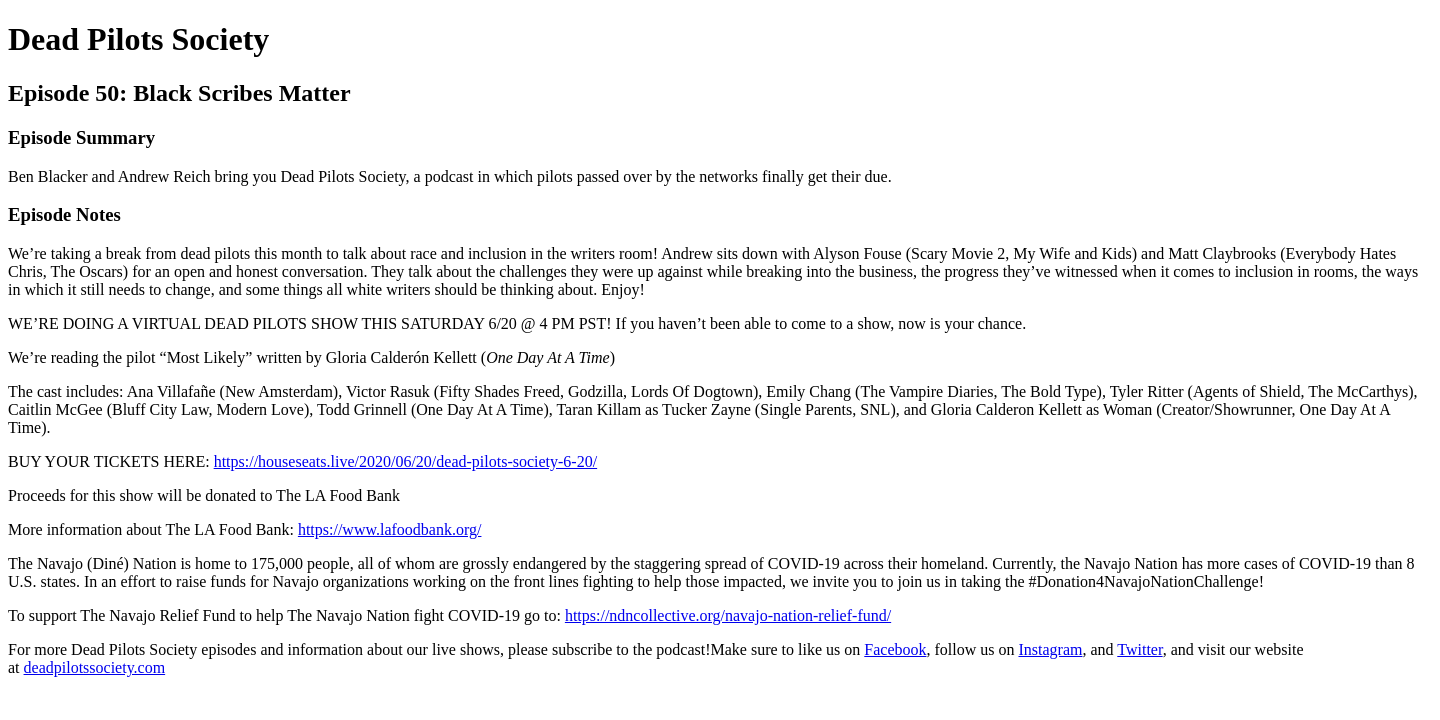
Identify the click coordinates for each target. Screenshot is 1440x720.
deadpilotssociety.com (95, 667)
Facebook (895, 649)
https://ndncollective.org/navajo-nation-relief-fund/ (728, 615)
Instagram (1050, 649)
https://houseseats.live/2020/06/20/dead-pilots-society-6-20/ (406, 461)
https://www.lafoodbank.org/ (390, 529)
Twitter (1139, 649)
